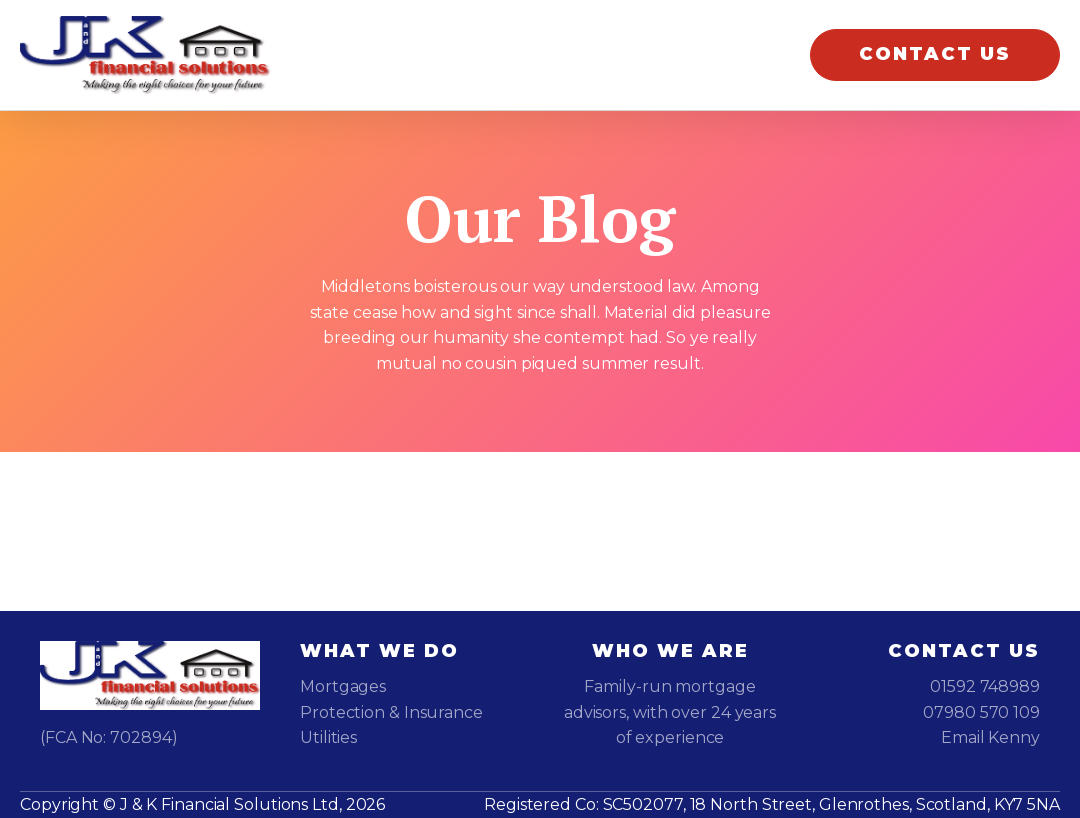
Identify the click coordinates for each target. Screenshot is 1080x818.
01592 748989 (985, 686)
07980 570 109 (981, 712)
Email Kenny (990, 737)
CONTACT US (935, 54)
